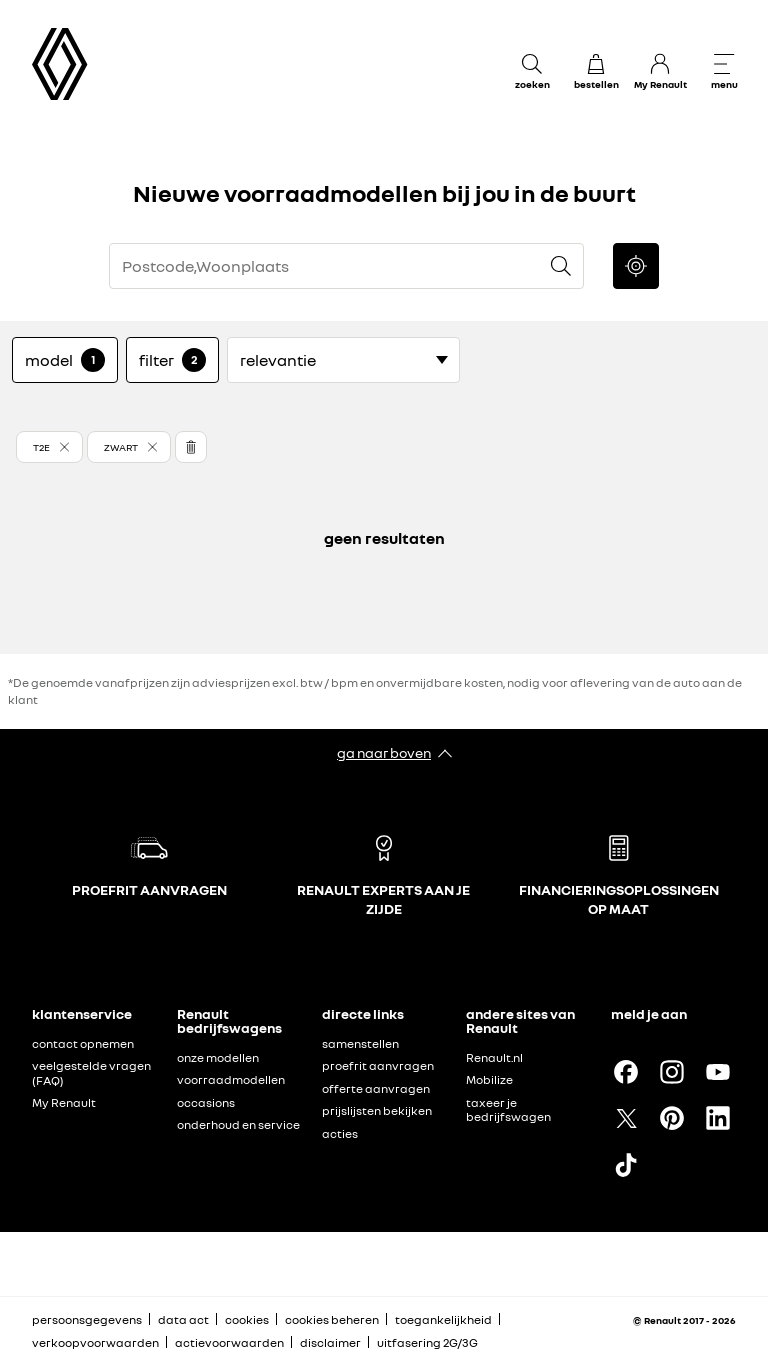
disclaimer (330, 1342)
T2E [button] (41, 447)
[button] (49, 447)
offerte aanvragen (376, 1088)
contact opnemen (83, 1043)
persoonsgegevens (87, 1319)
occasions (206, 1102)
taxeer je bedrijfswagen (508, 1110)
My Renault (64, 1102)
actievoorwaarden (229, 1342)
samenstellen (360, 1043)
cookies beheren (332, 1320)
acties (340, 1133)
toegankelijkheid (443, 1319)
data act (183, 1319)
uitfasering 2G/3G (427, 1342)
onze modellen (218, 1057)
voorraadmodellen (231, 1079)
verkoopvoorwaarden (95, 1342)
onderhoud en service (238, 1124)
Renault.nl (494, 1057)
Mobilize (489, 1079)
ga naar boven (384, 752)
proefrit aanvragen (378, 1065)
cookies (247, 1319)
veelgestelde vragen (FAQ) (91, 1073)
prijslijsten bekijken (377, 1110)
